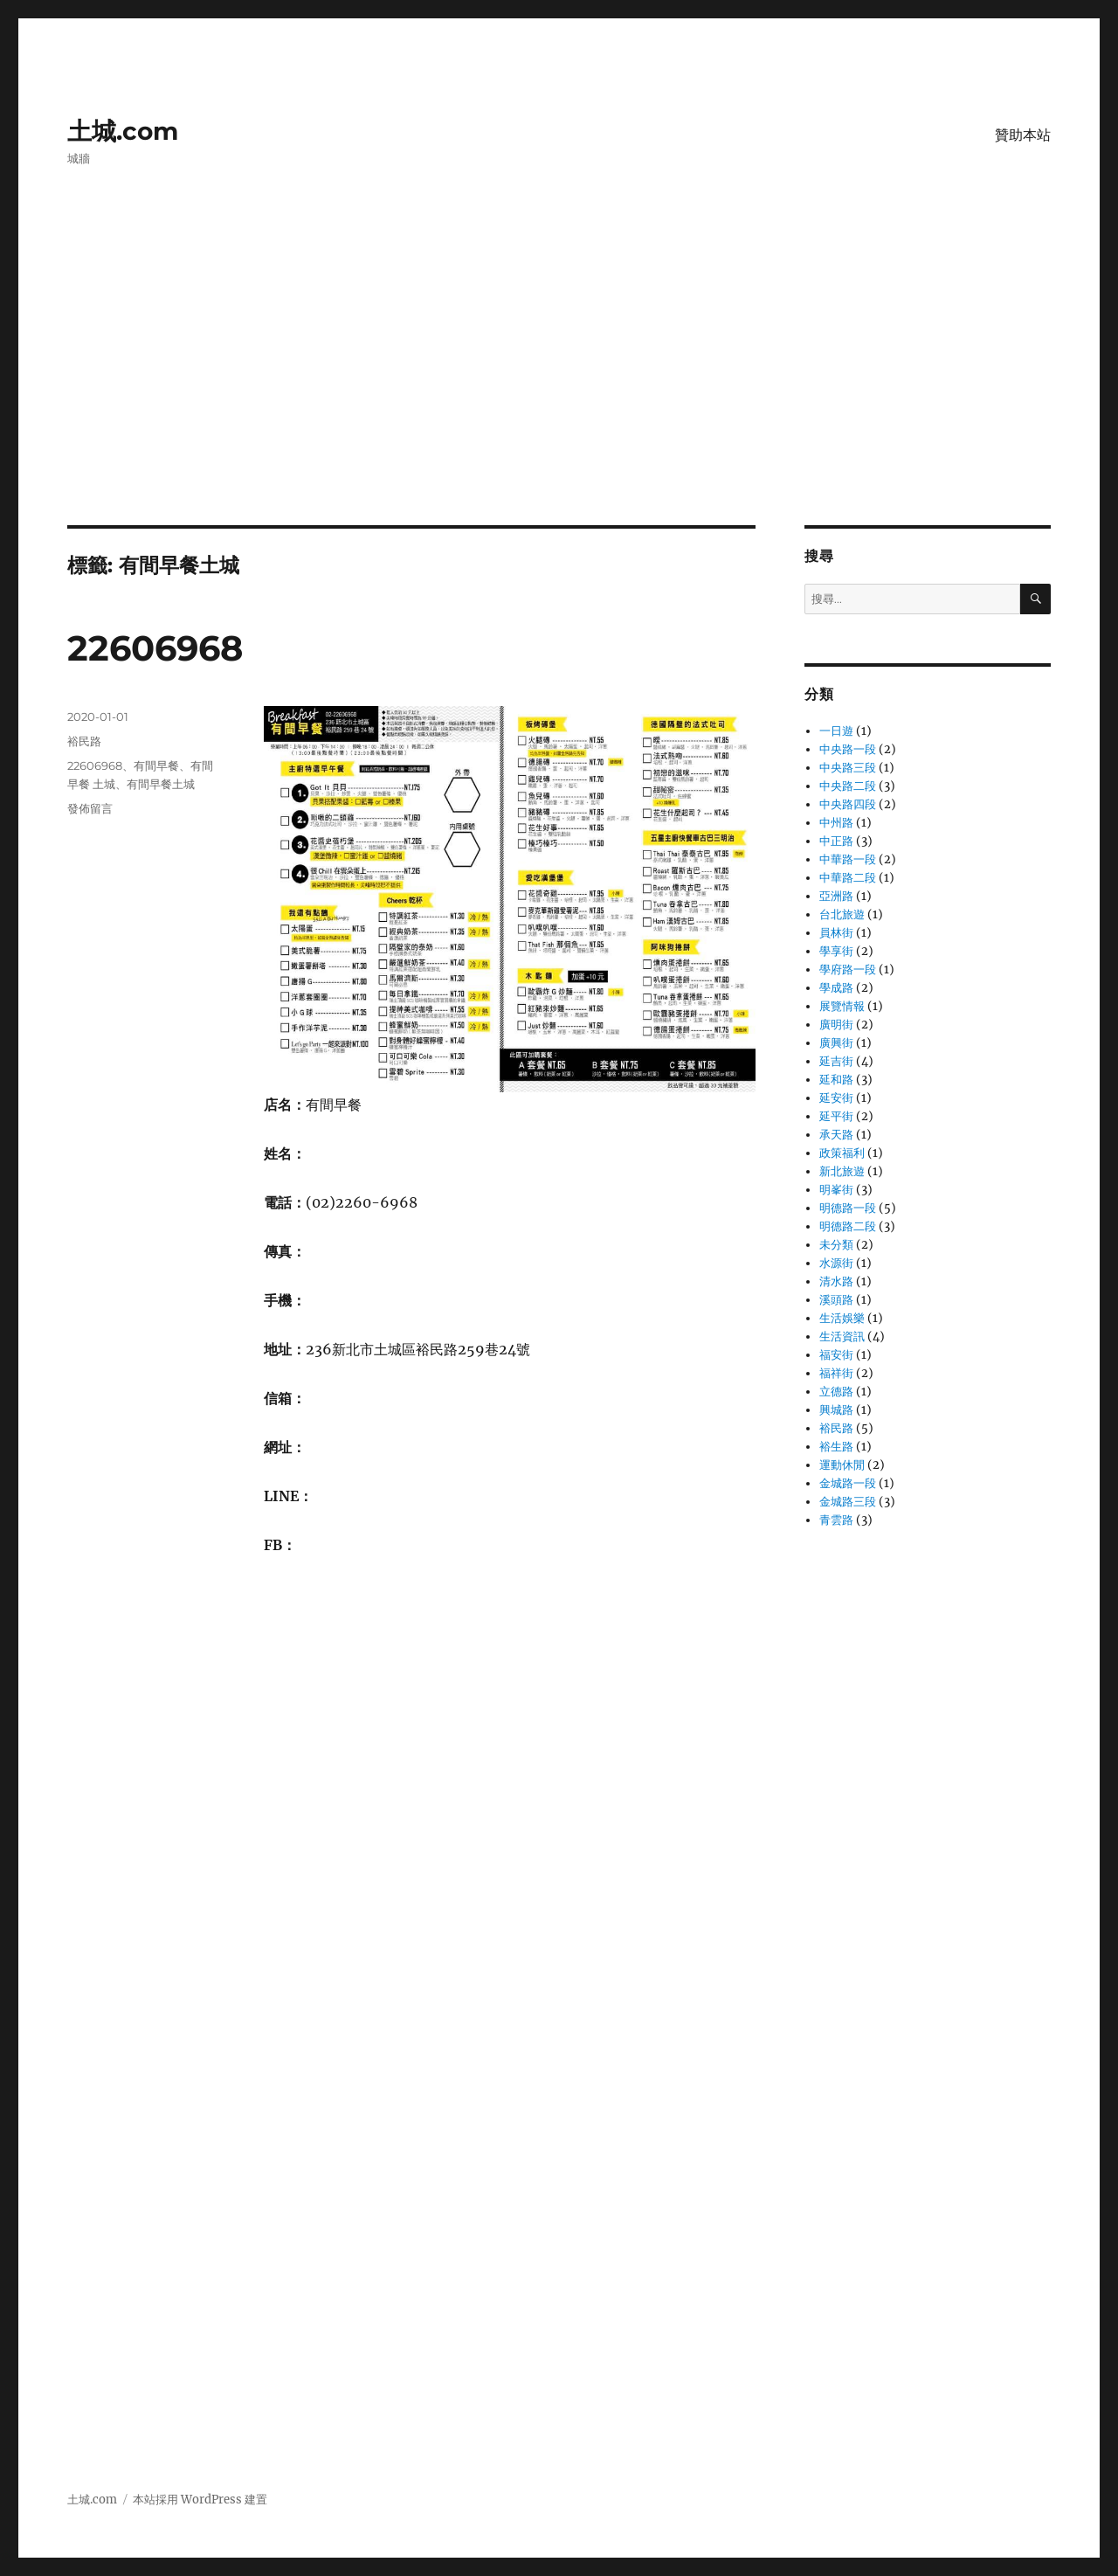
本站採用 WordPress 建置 (200, 2499)
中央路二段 (847, 786)
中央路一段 (847, 749)
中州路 (836, 822)
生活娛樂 (842, 1318)
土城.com (122, 131)
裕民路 (84, 741)
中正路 (836, 841)
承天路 (836, 1134)
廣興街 (836, 1042)
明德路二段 (847, 1226)
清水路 (836, 1281)
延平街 (836, 1116)
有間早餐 (156, 765)
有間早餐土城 (161, 784)
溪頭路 (836, 1299)
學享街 (836, 951)
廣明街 (836, 1024)
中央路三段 (847, 767)
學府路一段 (847, 969)
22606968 (155, 648)
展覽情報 (842, 1006)
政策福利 (842, 1153)
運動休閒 (842, 1465)
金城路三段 (847, 1501)
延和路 (836, 1079)
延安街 (836, 1098)
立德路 (836, 1391)
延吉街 (836, 1061)
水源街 (836, 1263)
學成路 (836, 987)
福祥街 (836, 1373)
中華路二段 (847, 877)
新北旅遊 (842, 1171)
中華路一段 (847, 859)
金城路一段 (847, 1483)
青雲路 (836, 1520)
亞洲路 (836, 896)
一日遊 (836, 731)
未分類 (836, 1244)
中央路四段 (847, 804)
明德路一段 (847, 1208)
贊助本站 (1023, 135)
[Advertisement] (559, 396)
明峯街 (836, 1189)
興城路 (836, 1409)
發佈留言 (90, 808)
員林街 (836, 932)
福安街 (836, 1354)
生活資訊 (842, 1336)
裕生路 (836, 1446)
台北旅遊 (842, 914)
